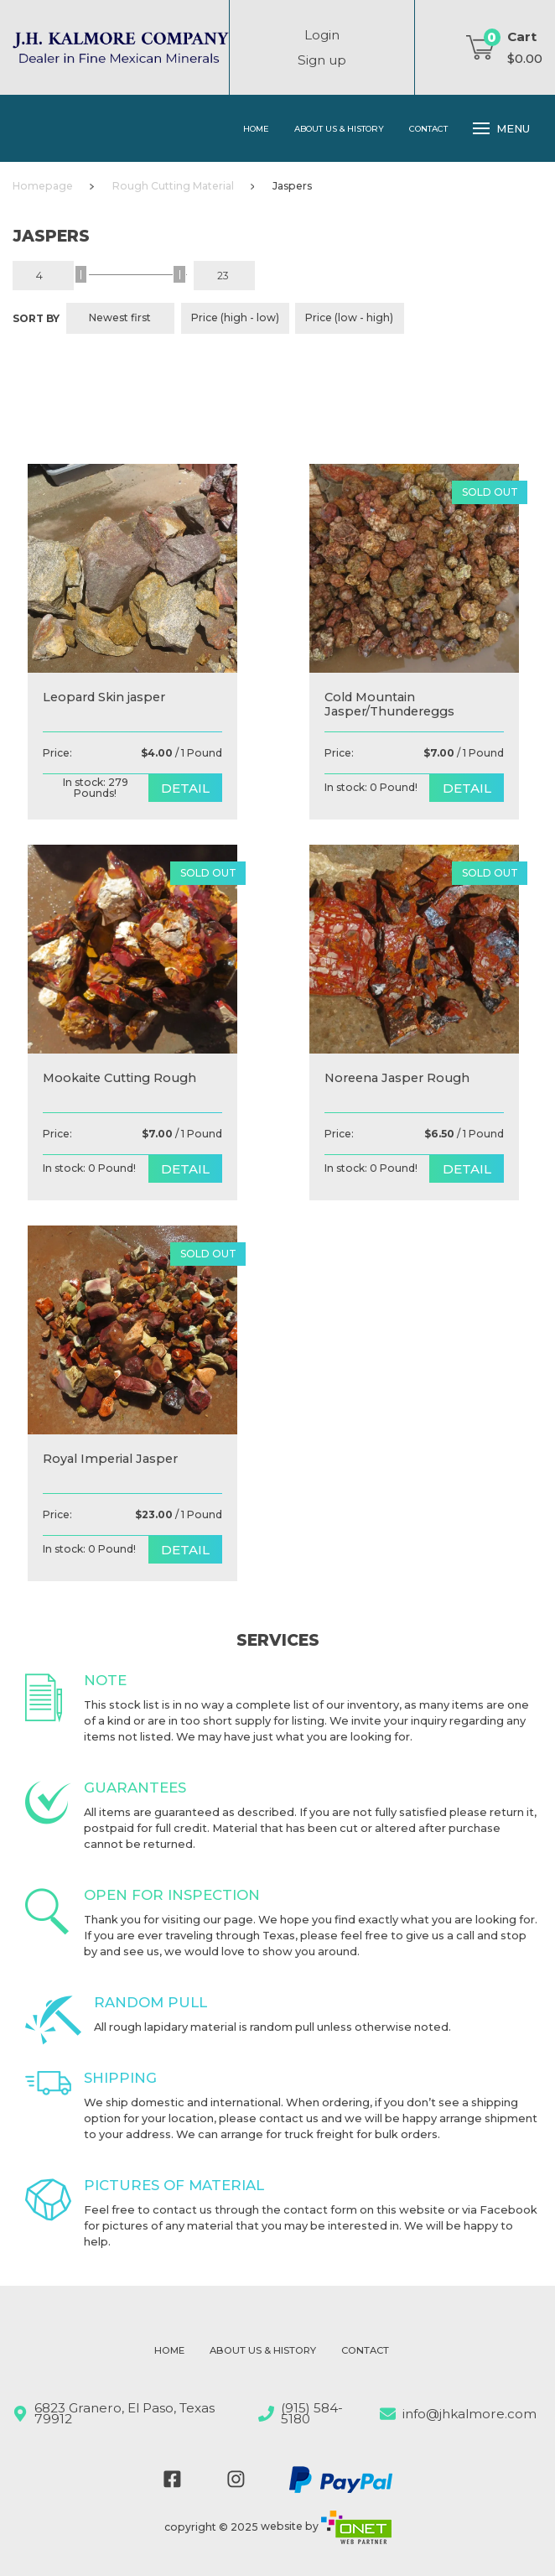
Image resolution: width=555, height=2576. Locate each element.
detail (185, 788)
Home (256, 128)
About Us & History (339, 128)
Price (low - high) (349, 317)
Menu (501, 128)
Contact (428, 128)
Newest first (120, 317)
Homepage (43, 186)
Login (322, 35)
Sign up (322, 60)
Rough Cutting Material (173, 186)
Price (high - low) (235, 317)
